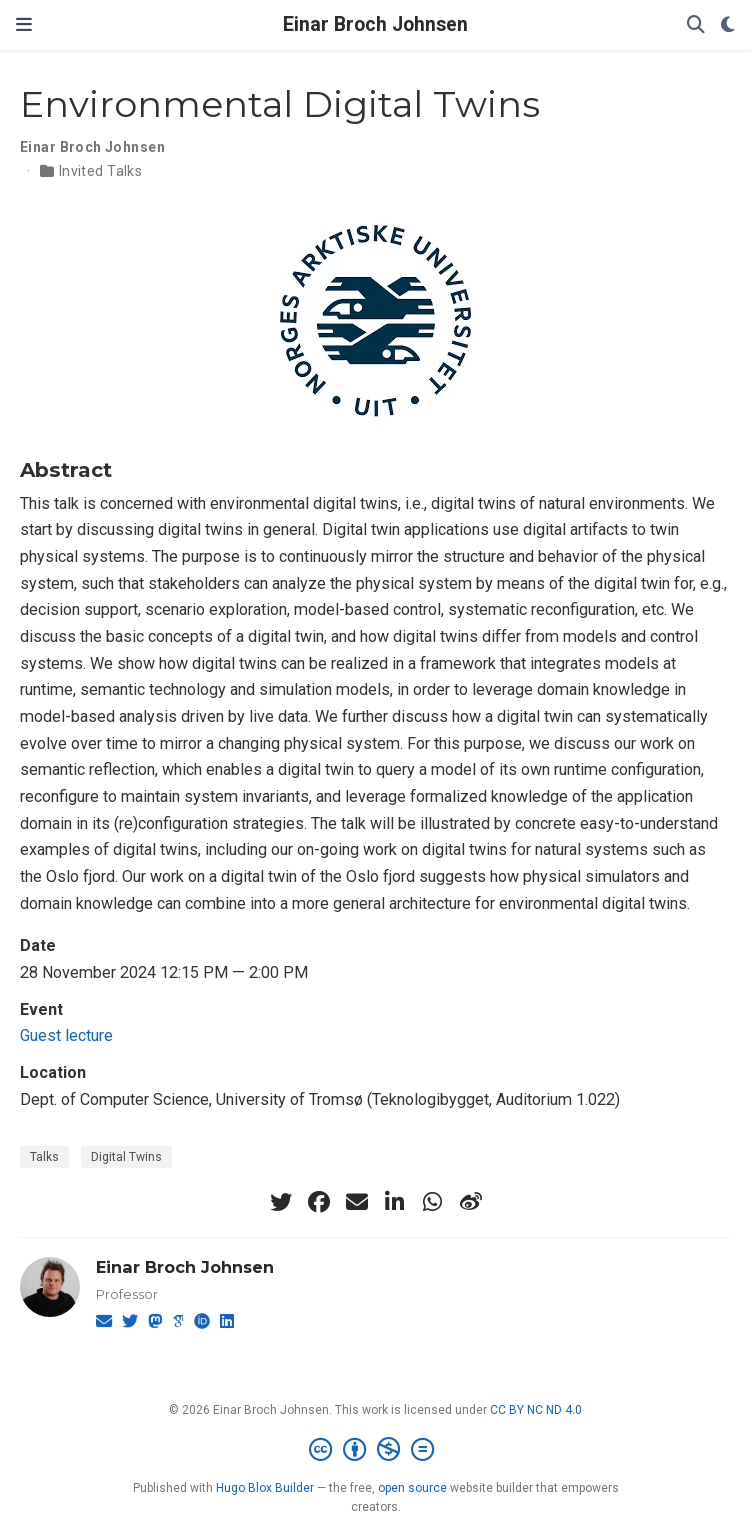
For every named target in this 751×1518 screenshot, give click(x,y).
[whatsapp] (433, 1202)
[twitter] (281, 1202)
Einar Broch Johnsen (375, 24)
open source (412, 1488)
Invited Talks (100, 171)
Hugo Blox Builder (265, 1488)
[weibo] (471, 1202)
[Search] (696, 25)
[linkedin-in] (395, 1202)
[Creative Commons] (375, 1450)
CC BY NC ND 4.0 (536, 1410)
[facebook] (319, 1202)
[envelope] (357, 1202)
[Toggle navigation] (24, 25)
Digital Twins (126, 1157)
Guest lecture (66, 1035)
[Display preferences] (728, 25)
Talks (44, 1157)
